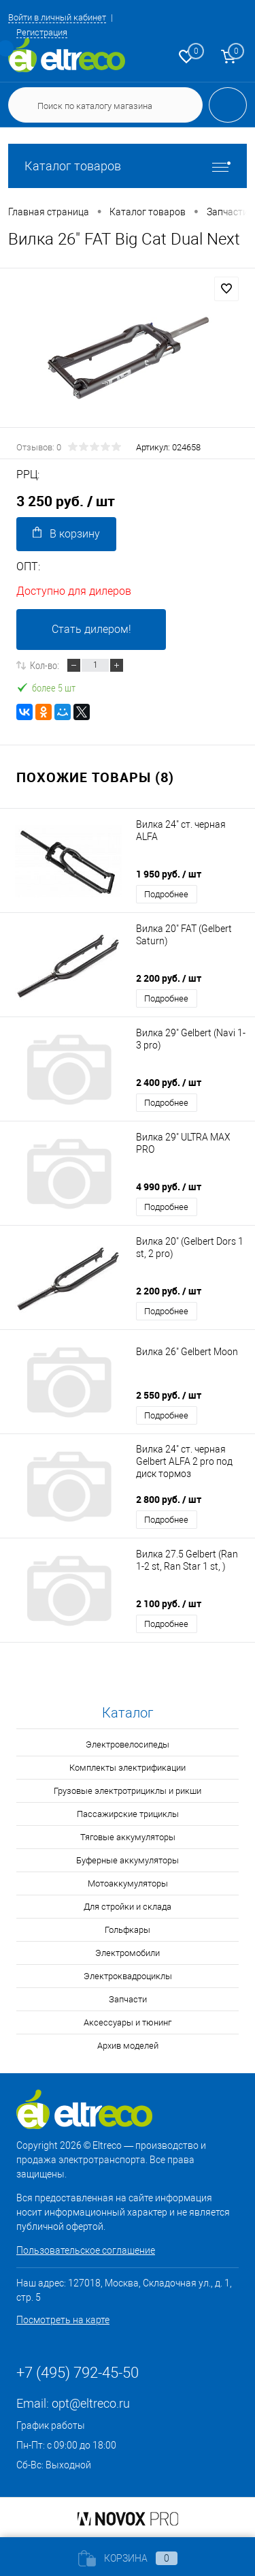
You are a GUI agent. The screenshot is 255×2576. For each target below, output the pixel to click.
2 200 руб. (168, 978)
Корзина (127, 2558)
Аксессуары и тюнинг (127, 2022)
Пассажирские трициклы (128, 1814)
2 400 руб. (168, 1082)
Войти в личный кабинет (57, 17)
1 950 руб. (168, 873)
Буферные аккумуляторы (127, 1860)
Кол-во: (44, 665)
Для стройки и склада (127, 1907)
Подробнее (166, 894)
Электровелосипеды (127, 1744)
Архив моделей (127, 2045)
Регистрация (41, 32)
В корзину (66, 533)
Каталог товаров (127, 166)
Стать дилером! (91, 629)
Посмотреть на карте (62, 2319)
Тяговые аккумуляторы (127, 1837)
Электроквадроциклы (128, 1976)
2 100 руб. (168, 1603)
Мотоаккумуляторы (128, 1883)
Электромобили (127, 1953)
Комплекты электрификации (127, 1768)
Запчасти (128, 1999)
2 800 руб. (168, 1499)
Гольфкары (127, 1930)
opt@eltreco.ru (91, 2403)
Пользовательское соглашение (85, 2250)
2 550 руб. (168, 1394)
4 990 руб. (168, 1186)
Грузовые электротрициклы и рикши (127, 1791)
